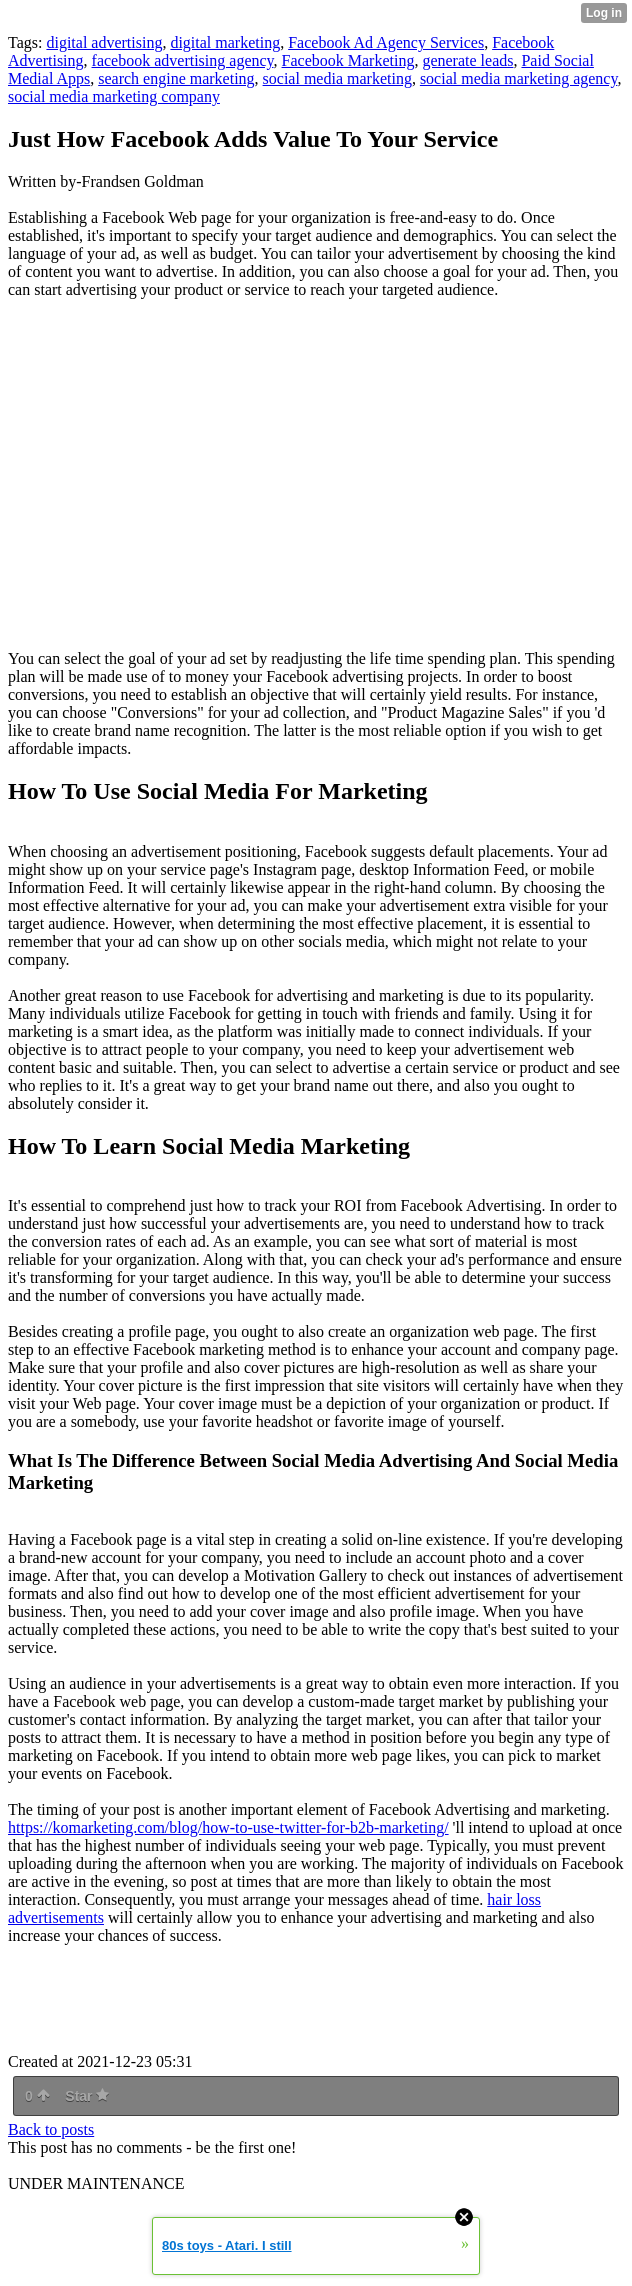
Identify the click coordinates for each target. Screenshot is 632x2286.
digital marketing (225, 42)
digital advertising (104, 42)
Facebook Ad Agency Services (386, 42)
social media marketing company (114, 96)
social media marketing (337, 78)
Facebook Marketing (348, 60)
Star (87, 2096)
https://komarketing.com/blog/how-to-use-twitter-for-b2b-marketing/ (228, 1827)
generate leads (467, 60)
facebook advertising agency (183, 60)
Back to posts (51, 2129)
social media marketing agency (519, 78)
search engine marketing (176, 78)
